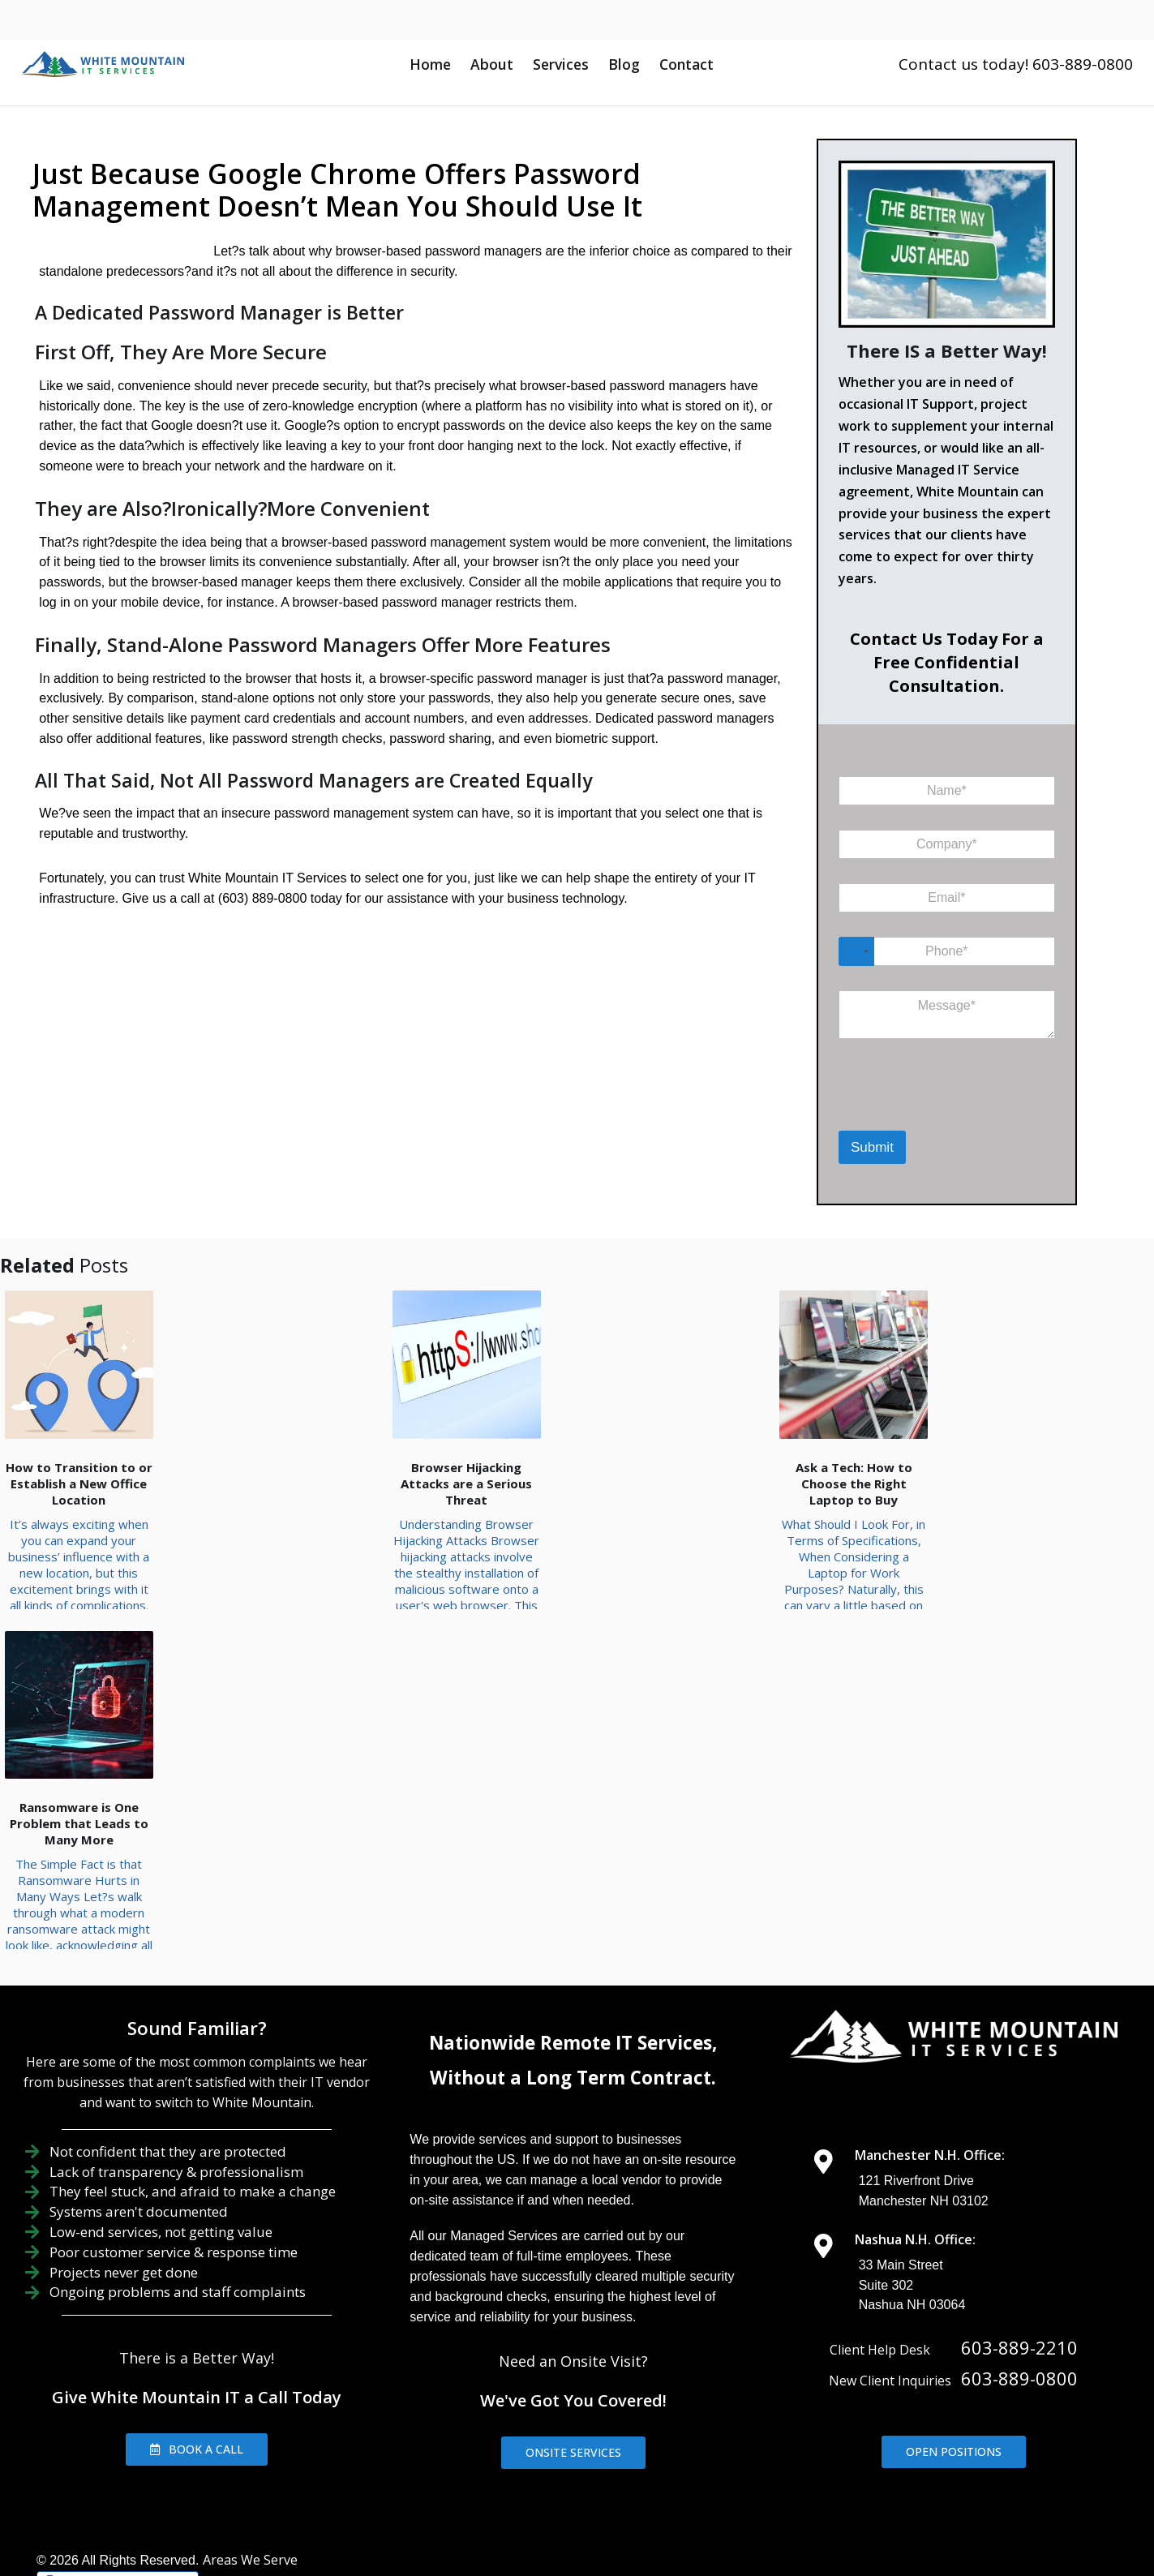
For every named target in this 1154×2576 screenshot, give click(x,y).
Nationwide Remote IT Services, (573, 1917)
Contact (686, 64)
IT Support (622, 2462)
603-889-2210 (1019, 2221)
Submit (872, 1147)
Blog (624, 64)
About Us (531, 2462)
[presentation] (922, 1109)
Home (430, 64)
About (491, 64)
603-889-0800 (1019, 2251)
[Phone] (947, 951)
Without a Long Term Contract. (573, 1951)
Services (561, 64)
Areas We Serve (250, 2433)
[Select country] (856, 951)
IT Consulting (854, 2462)
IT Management (734, 2462)
